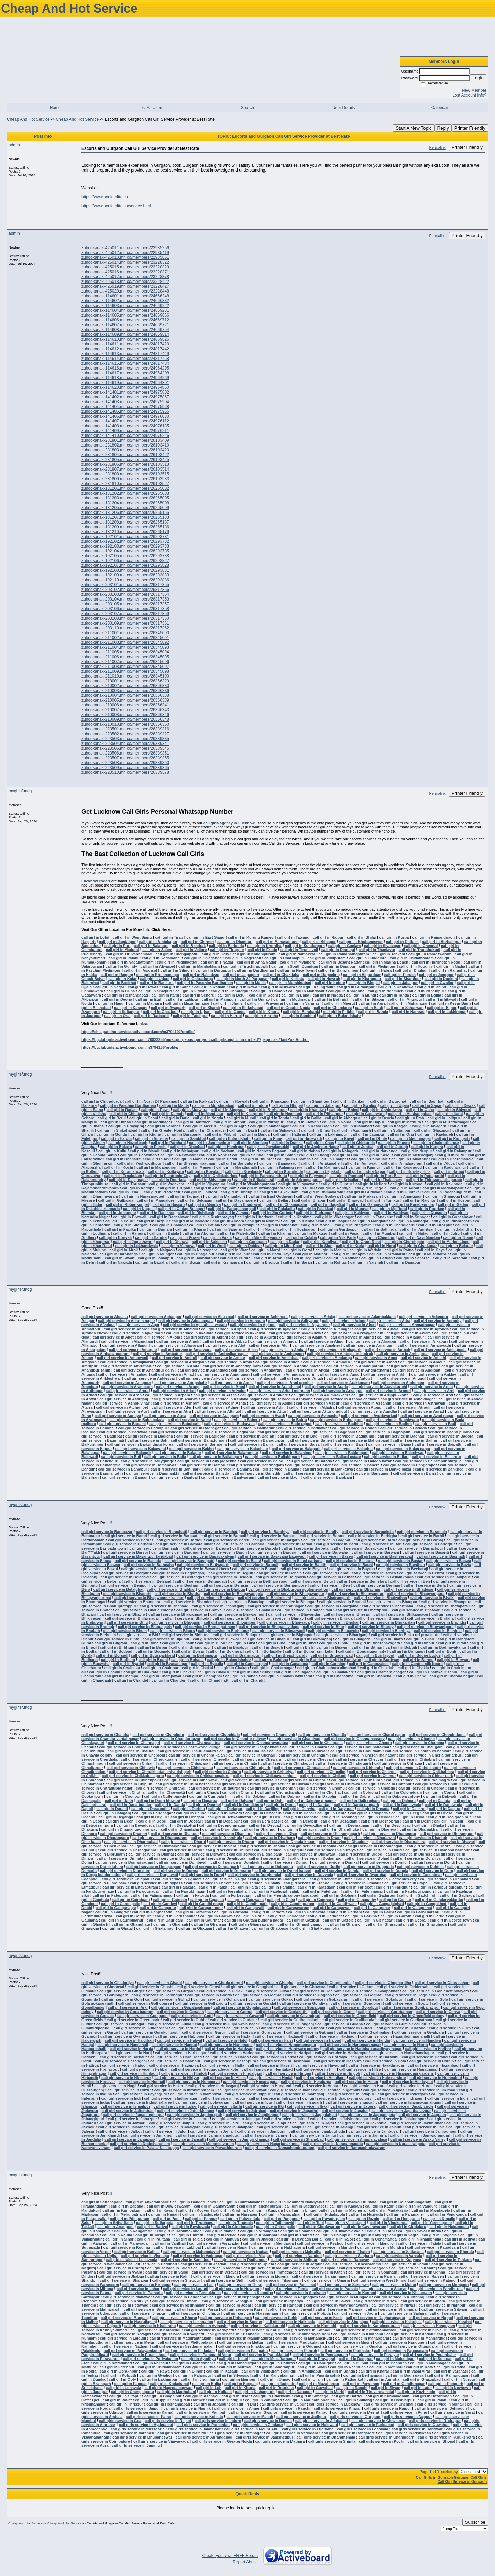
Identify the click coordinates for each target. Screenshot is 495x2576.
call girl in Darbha (189, 1809)
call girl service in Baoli (278, 1477)
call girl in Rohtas (331, 1262)
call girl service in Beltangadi (201, 1581)
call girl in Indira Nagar (365, 1171)
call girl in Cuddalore (368, 958)
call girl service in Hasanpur (175, 2061)
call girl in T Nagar (217, 962)
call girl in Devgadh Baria (298, 2239)
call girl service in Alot (225, 1345)
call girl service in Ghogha (269, 1983)
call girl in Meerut (339, 1003)
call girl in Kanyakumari (273, 2375)
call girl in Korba (394, 937)
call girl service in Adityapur (293, 1321)
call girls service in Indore (218, 2421)
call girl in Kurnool (407, 1184)
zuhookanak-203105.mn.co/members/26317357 (125, 604)
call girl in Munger (157, 1254)
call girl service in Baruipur (175, 1552)
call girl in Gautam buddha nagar (253, 1920)
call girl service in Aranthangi (275, 1387)
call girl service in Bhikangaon (401, 1614)
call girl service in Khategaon (406, 2293)
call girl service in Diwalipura (219, 1858)
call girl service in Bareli (227, 1540)
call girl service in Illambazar (195, 2094)
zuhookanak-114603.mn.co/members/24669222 (125, 305)
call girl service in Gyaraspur (126, 2036)
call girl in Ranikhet (157, 1213)
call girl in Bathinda (379, 1229)
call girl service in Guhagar (120, 2024)
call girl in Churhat (324, 1792)
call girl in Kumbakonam (387, 2396)
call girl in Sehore (198, 995)
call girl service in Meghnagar (178, 2305)
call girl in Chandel (131, 1680)
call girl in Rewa (243, 987)
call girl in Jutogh (392, 1147)
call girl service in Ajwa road (137, 1333)
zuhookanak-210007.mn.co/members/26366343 (125, 709)
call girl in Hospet (455, 1200)
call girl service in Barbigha (372, 1536)
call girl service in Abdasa (104, 1316)
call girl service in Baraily (315, 1532)
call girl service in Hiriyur (176, 2078)
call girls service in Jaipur (283, 2404)
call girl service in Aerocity (438, 1321)
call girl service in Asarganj (123, 1399)
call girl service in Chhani (132, 1763)
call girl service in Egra (225, 1879)
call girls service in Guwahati (424, 2425)
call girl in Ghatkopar (418, 1246)
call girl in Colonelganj (402, 1792)
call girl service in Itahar (175, 2106)
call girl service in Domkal (335, 1862)
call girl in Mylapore (297, 962)
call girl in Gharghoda (427, 1924)
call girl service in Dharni (183, 1842)
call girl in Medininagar (410, 1138)
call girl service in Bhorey (371, 1627)
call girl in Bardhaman (254, 970)
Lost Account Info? (469, 95)
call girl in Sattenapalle (101, 2202)
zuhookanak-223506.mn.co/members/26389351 (125, 753)
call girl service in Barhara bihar (184, 1544)
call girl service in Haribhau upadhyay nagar (362, 2049)
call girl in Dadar (285, 1242)
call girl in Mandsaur (306, 991)
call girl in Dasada (374, 1809)
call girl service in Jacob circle (406, 2106)
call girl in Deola (409, 1817)
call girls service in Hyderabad (146, 2425)
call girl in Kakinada (444, 1184)
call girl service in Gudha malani (289, 2020)
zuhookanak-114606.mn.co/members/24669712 (125, 320)
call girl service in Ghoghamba (324, 1983)
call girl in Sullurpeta (154, 2223)
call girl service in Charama (419, 1743)
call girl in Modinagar (292, 999)
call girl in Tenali (125, 1192)
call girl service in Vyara (120, 2272)
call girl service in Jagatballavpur (401, 2111)
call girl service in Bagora (450, 1436)
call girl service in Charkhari (124, 1747)
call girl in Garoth (395, 1916)
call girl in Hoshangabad (126, 995)
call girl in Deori (152, 1821)
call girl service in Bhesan (347, 1614)
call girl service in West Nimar (380, 2280)
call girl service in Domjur (286, 1862)
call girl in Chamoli (169, 1225)
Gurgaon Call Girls (470, 2477)
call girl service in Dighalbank (255, 1854)
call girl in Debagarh (263, 1813)
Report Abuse (245, 2562)
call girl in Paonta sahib (319, 2375)
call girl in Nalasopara (197, 1250)
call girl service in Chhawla (131, 1767)
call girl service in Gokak (270, 1999)
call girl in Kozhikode (284, 1171)
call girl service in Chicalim (321, 1772)
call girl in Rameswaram (429, 954)
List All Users (151, 107)
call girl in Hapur (110, 1003)
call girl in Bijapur (310, 1200)
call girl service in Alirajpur (372, 1341)
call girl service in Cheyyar (308, 1759)
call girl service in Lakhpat (177, 2247)
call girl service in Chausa (242, 1751)
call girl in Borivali (115, 1237)
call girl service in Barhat (290, 1544)
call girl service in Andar (307, 1370)
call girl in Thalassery (383, 1180)
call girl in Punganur (282, 2218)
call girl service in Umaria (327, 2280)
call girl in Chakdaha (281, 974)
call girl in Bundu (307, 1660)
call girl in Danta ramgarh (356, 1805)
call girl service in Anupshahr (180, 1382)
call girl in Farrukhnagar (184, 1891)
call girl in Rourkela (169, 1180)
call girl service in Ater (172, 1407)
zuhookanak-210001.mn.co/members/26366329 (125, 681)
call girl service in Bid (138, 1635)
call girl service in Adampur (423, 1316)
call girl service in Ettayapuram (130, 1887)
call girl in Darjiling (262, 1809)
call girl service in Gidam (351, 1987)
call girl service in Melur (132, 2342)
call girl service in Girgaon (172, 1991)
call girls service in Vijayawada (161, 2441)
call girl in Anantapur (403, 1196)
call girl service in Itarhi (221, 2106)
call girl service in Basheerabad (384, 1556)
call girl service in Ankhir (385, 1374)
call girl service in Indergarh (402, 2094)
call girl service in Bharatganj (218, 1606)
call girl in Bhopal (364, 983)
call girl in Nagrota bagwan (168, 2388)
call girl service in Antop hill (352, 1378)
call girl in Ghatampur (155, 1928)
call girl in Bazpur (152, 1221)
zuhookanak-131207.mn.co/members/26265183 (125, 517)
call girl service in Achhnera (263, 1316)
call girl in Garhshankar (176, 1916)
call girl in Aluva (440, 1163)
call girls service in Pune (405, 2412)
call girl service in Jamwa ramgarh (421, 2135)
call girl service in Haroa (227, 2057)
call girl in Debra (332, 1813)
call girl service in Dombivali (181, 1862)
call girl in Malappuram (156, 1167)
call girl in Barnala (155, 1229)
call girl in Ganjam (344, 946)
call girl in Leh (208, 2388)
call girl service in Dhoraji (429, 1846)
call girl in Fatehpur (190, 1016)
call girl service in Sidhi (224, 2280)
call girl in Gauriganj (165, 1920)
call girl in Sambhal (299, 1016)
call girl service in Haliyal (179, 2040)
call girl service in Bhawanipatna (177, 1614)
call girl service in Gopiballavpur (411, 2007)
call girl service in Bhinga (330, 1618)
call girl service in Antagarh (251, 1378)
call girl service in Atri (127, 1411)
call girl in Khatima (295, 1217)
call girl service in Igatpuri (336, 2090)
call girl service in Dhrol (181, 1850)
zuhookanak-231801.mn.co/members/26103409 (125, 440)
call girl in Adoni (404, 1188)
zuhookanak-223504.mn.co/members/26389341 (125, 743)
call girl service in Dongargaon (154, 1866)
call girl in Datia (295, 995)
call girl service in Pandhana (180, 2297)
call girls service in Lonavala (362, 2429)
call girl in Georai (411, 1920)
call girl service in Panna (373, 2276)
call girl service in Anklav (433, 1374)
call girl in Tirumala (235, 2223)
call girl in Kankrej (369, 2235)
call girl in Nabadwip (201, 974)
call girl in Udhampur (117, 1213)
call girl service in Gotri (192, 2016)
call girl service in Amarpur (133, 1349)
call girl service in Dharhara (270, 1838)
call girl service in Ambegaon (278, 1354)
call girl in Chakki (104, 1672)
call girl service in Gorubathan (385, 2012)
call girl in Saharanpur (275, 2367)
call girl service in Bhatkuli (250, 1610)
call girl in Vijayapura (207, 1184)
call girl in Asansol (140, 970)
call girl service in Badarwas (229, 1424)
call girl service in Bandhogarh (256, 1465)
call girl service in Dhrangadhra (128, 1850)
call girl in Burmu (418, 1660)
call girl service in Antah (301, 1378)
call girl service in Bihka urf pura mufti (405, 1635)
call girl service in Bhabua (221, 1589)
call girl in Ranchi (151, 1147)
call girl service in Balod (261, 1461)
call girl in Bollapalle (263, 1651)
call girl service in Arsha (215, 1395)
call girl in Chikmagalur (286, 1204)
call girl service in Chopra (421, 1788)
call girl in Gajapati (207, 1899)
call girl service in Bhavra (122, 1614)
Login (478, 77)
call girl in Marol (265, 1250)
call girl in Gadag (453, 1204)
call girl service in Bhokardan (388, 1622)
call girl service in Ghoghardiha (383, 1983)
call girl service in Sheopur (176, 2280)
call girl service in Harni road (176, 2057)
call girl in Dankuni (441, 979)
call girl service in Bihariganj (341, 1635)
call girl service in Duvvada (309, 1875)
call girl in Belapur (456, 1246)
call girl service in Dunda (337, 1871)
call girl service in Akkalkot (241, 1333)
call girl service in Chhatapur (286, 1763)
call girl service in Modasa (216, 2268)
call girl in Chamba (294, 1159)
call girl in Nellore (371, 1184)
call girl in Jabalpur (400, 983)
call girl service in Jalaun (378, 2127)
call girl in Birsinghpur (191, 1647)
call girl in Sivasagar (382, 946)
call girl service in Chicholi (373, 1772)
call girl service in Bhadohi (127, 1594)
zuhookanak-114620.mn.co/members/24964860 (125, 387)
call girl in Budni (153, 1660)
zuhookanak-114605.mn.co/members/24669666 (125, 315)
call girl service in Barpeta (305, 1548)
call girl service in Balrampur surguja (428, 1461)
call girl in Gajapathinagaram (405, 2202)
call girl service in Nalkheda (290, 2322)
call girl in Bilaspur (319, 941)
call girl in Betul (232, 995)
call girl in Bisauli (267, 1647)
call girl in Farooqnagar (139, 1891)
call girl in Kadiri (380, 2206)
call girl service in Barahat (213, 1532)
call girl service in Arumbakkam (320, 1395)
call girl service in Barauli (223, 1536)
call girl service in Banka (277, 1469)
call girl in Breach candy (286, 1655)
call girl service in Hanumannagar (286, 2045)
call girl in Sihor (119, 2239)
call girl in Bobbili (401, 1647)
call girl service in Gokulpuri (378, 1999)
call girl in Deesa (437, 1813)
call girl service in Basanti (426, 1552)
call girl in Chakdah (377, 1668)
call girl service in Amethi (423, 1358)
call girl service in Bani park (176, 1469)
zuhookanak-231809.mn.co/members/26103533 (125, 478)
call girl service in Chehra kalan (196, 1755)
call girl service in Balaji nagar (403, 1448)
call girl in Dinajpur (338, 966)
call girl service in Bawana (144, 1569)
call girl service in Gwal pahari (364, 2032)
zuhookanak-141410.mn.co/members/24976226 (125, 435)
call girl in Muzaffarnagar (187, 1003)
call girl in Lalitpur (182, 999)
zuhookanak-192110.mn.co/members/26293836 (125, 579)
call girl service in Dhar (276, 1833)
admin (14, 145)
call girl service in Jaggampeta (367, 2115)
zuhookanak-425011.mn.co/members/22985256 (125, 247)
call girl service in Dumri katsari (282, 1871)
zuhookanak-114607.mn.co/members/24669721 (125, 324)
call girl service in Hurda (410, 2086)
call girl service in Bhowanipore (425, 1627)
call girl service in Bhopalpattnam (205, 1627)
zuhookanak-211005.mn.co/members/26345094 (125, 652)
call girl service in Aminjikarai (126, 1362)
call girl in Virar (234, 1250)
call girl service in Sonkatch (301, 2293)
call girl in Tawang (293, 937)
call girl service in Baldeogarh (342, 1453)
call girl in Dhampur (259, 1829)
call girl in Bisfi (299, 1647)
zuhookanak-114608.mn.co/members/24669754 (125, 329)
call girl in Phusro (394, 1143)
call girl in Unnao (255, 999)
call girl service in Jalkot (120, 2131)
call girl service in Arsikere (264, 1395)
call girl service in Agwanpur (304, 1325)
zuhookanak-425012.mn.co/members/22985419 (125, 252)
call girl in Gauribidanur (122, 1920)
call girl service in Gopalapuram (242, 2007)
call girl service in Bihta (118, 1639)
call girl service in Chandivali (269, 1734)
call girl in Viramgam (258, 2231)
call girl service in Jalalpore (228, 2127)
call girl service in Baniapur (122, 1469)
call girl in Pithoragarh (452, 1221)
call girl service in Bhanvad (164, 1606)
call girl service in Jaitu (218, 2123)
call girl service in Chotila (122, 1792)
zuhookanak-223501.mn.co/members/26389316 (125, 729)
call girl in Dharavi (172, 1242)
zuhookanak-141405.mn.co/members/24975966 (125, 411)
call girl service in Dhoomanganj (374, 1846)
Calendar (439, 107)
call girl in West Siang (132, 937)
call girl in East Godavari (271, 1196)
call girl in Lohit (95, 937)
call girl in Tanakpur (375, 1217)
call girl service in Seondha (248, 2293)
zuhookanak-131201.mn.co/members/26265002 (125, 488)
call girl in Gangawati (331, 1908)
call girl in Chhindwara (382, 1110)
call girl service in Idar (290, 2090)
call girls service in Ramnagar (236, 2433)
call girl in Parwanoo (138, 1155)
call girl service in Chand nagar (378, 1734)
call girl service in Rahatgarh (226, 2317)
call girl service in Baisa (298, 1444)
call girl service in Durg (432, 1871)
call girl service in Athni (264, 1407)
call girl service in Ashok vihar (122, 1403)
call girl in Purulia (400, 974)
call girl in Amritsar (417, 1229)
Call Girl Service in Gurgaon (462, 2481)
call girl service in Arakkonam (343, 1382)
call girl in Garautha (193, 1912)
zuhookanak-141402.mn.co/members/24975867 (125, 397)
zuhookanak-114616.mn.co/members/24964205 (125, 368)
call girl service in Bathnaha (149, 1565)
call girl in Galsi (281, 1899)
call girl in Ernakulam (123, 1176)
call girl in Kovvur (194, 2210)
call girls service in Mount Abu (251, 2429)
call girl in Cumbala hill (210, 1796)
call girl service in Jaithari (122, 2123)
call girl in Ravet (339, 1138)
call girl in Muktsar (311, 1233)
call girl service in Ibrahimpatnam (184, 2090)
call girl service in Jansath (182, 2139)
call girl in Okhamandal (376, 2239)
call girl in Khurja (264, 1012)
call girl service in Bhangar (292, 1602)
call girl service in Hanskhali (122, 2045)
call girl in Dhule (372, 1138)
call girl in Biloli (211, 1643)
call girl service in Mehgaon (444, 2284)
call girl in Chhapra (349, 1254)
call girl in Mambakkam (199, 966)
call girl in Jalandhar (455, 1229)
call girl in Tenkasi (388, 954)
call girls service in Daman (268, 2421)
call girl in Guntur (336, 1184)
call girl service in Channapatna (192, 1743)
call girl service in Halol (227, 2040)
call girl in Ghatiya (232, 1928)
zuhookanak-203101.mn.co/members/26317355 (125, 584)
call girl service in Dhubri (228, 1850)
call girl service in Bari (382, 1544)
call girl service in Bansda (206, 1473)
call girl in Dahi (269, 1800)
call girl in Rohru (214, 1155)
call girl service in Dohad (367, 1858)
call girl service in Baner (309, 1465)
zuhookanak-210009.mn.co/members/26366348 (125, 719)
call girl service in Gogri (406, 1995)
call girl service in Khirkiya (125, 2301)
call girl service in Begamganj (178, 1573)
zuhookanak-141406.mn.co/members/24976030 (125, 416)
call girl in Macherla (347, 2210)
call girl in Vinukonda (388, 2223)
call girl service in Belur (312, 1581)
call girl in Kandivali (320, 1242)
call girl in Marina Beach (386, 962)
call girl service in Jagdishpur (252, 2115)
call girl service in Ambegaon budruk (340, 1354)
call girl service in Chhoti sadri (413, 1767)
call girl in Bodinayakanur (443, 1647)
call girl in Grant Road (361, 1242)
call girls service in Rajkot (168, 2421)
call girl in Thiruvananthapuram (434, 1180)
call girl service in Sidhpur (294, 2260)
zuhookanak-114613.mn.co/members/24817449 (125, 353)
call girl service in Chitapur (387, 1784)
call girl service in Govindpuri (293, 2016)
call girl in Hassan (169, 1204)
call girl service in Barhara (128, 1544)
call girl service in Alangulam (127, 1341)
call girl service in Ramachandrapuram (280, 2148)
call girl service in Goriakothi (281, 2012)
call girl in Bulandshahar (229, 1660)
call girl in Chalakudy (252, 1672)
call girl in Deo (267, 1817)
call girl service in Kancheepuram (370, 2326)
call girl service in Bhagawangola (233, 1594)
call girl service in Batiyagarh (203, 1565)
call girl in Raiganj (117, 974)
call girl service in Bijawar (216, 1639)
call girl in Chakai (197, 1668)
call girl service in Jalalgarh (176, 2127)
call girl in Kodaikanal (161, 958)
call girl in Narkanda (380, 1151)
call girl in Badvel (152, 2227)
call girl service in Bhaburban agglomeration (288, 1589)
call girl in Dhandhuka (339, 1829)
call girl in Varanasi (303, 1003)
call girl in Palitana (153, 2239)
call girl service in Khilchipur (194, 2313)
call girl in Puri (117, 946)
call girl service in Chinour (304, 1780)
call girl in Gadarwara (365, 1114)
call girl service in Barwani (375, 1552)
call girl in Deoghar (356, 2359)
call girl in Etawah (442, 999)
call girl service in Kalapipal (397, 2322)
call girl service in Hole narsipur (377, 2078)
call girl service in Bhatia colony (144, 1610)
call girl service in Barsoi (125, 1552)
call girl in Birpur (152, 1647)
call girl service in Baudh (304, 1565)
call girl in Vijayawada (298, 1184)
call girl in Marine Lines (449, 1242)
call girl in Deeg (405, 1813)
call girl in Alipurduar (362, 974)
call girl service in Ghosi (198, 1987)
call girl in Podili (167, 2218)
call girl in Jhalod (257, 2239)
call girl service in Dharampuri (447, 1833)
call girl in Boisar (189, 1651)
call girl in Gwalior (437, 983)
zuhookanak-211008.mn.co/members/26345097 (125, 666)
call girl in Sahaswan (405, 1007)
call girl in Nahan (305, 1151)
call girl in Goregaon (248, 1242)
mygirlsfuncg (20, 791)
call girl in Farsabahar (228, 1891)
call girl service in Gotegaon (142, 2016)
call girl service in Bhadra (177, 1594)
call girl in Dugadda (429, 1213)
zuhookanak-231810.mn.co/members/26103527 (125, 483)
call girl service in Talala (419, 2243)
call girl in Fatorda (192, 1895)
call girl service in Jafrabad (242, 2111)
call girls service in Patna (148, 2416)
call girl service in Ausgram (214, 1415)
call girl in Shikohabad (243, 1007)
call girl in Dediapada (369, 1813)
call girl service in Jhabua (121, 2276)
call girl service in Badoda (403, 1428)
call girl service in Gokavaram (322, 1999)
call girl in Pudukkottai (177, 962)
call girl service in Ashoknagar (408, 1399)
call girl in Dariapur (225, 1809)
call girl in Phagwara (353, 1225)
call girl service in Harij (131, 2053)
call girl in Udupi (155, 979)
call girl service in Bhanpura (446, 1602)
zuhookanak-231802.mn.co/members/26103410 (125, 445)
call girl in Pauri (119, 1221)
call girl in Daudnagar (153, 1813)
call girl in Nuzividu (366, 2214)
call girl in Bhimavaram (322, 1192)
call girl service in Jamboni (261, 2131)
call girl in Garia (250, 1916)
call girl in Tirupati (174, 1188)
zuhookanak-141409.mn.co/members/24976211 (125, 430)
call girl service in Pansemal (291, 2284)
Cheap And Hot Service (28, 119)
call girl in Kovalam (204, 1171)
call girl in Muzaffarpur (428, 1254)
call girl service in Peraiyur (375, 2355)
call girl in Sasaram (450, 1258)
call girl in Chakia (413, 1668)
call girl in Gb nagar (375, 1920)
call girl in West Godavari (318, 1196)
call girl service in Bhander (188, 1602)
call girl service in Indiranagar (170, 2098)
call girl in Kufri (450, 1155)
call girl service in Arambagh (126, 1387)
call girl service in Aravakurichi (379, 1387)
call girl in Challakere (335, 1672)
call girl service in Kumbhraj (399, 2297)
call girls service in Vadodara (292, 2433)
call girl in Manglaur (370, 1221)
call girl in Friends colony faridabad (286, 1895)
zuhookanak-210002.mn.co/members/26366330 (125, 685)
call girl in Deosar (185, 1821)
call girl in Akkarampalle (147, 2202)
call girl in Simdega (251, 1143)
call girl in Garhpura (134, 1916)
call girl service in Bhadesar (409, 1589)
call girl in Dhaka (429, 1825)
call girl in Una (345, 1155)
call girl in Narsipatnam (282, 2214)
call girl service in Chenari (251, 1755)
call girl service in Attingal (218, 1411)
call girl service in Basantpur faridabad (138, 1556)
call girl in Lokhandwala (136, 1246)
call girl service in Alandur (400, 1337)
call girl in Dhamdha (220, 1829)
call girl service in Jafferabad (128, 2111)
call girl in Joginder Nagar (316, 1147)
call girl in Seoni (263, 995)
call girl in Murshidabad (290, 983)
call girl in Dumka (287, 1143)
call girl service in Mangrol (371, 2243)
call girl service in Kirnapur (146, 2284)
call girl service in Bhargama (333, 1606)
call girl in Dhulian (411, 970)
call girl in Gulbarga (115, 1200)
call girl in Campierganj (247, 1664)
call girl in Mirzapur (405, 999)
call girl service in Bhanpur (393, 1602)
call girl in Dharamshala (452, 1159)
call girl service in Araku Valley (418, 2139)
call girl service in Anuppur (127, 1382)
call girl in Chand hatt (209, 1680)
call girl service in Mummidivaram (203, 2144)
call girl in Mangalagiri (225, 1196)
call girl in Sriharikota (113, 2223)
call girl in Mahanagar (408, 1003)
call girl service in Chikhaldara (427, 1772)
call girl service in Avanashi (312, 1415)
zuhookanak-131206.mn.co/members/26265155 (125, 512)
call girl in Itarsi (165, 995)
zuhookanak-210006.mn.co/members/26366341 (125, 705)
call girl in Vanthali (169, 2243)
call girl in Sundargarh (305, 946)
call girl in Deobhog (339, 1817)
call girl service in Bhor (323, 1627)
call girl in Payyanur (308, 1176)
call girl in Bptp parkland (153, 1655)
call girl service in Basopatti (190, 1561)
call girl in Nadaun (218, 1151)
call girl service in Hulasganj (213, 2086)
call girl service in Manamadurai (243, 2338)
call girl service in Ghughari (248, 1987)
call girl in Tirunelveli (299, 950)
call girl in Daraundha (150, 1809)
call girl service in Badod (354, 1428)
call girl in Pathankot (279, 1225)
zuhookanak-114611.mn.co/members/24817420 (125, 344)
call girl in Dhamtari (234, 941)
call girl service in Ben (410, 1581)
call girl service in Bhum (125, 1631)
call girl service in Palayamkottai (133, 2350)
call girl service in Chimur (373, 1776)
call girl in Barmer (189, 2400)
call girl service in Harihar (428, 2049)
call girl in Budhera (118, 1660)
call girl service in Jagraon (422, 2115)
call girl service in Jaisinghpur (399, 2119)
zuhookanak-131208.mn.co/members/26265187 (125, 522)
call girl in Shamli (204, 1007)
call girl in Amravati (360, 1163)
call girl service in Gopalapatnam (180, 2007)
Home (55, 107)
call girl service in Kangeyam (429, 2326)
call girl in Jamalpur (155, 1258)
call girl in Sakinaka (209, 1242)
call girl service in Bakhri (191, 1448)
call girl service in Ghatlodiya (107, 1983)
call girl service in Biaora (172, 1631)
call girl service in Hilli (316, 2069)
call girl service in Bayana (303, 1569)
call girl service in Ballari (386, 1457)
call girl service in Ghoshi (150, 1987)
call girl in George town (451, 1920)
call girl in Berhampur (441, 941)
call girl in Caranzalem (369, 1664)
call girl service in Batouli (255, 1565)
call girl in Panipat (130, 2383)
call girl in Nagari (163, 2214)
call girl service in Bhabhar (171, 1589)
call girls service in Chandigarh (387, 2437)
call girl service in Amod (375, 1362)
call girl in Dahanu (237, 1800)
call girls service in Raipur (387, 2408)
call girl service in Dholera (212, 1846)
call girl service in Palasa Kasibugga (146, 2148)
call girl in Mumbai (379, 1233)
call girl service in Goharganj (219, 1999)
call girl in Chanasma (334, 1676)
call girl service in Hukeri (162, 2086)
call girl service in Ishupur (349, 2102)
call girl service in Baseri (331, 1556)
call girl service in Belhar (331, 1577)
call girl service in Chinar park (426, 1776)
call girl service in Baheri (310, 1440)
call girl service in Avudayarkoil (369, 1415)
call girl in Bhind (432, 987)
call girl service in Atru (171, 1411)
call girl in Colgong (361, 1792)
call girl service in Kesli (321, 2317)
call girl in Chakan (232, 1668)
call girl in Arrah (268, 1258)
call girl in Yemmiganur (431, 2223)
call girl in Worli (212, 1246)
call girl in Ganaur (395, 1899)
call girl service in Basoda (138, 1561)
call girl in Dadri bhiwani (158, 1800)
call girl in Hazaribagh (127, 1143)
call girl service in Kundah (409, 2334)
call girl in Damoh (269, 991)
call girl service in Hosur (356, 2082)
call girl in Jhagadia (439, 2235)
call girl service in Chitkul (438, 1784)
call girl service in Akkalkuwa (295, 1333)
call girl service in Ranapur (278, 2305)
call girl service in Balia (165, 1457)
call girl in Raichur (419, 1200)
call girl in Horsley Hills (409, 1171)
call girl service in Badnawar (303, 1428)
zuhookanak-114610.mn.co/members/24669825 (125, 339)
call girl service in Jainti (285, 2119)
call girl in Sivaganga (202, 958)
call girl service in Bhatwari (416, 1610)
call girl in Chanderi (169, 1680)
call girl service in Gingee (122, 1991)
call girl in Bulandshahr (340, 1016)
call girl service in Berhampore (279, 1585)
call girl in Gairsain (170, 1899)
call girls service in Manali (250, 2416)
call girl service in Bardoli (179, 1540)
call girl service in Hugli (115, 2086)
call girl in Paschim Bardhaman (205, 983)
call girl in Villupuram (327, 958)
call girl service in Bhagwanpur (356, 1594)
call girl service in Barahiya (265, 1532)
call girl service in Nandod (298, 2256)
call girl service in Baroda (255, 1548)
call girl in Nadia (450, 966)
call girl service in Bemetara (362, 1581)
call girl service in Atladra (312, 1407)
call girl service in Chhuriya (269, 1772)
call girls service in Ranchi (286, 2408)
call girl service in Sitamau (147, 2309)
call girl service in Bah (147, 1440)
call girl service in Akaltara (189, 1333)
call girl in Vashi (217, 1237)
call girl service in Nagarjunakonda (268, 2144)
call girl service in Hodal (271, 2078)
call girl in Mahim (330, 1250)
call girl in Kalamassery (281, 1167)
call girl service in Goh (121, 1999)
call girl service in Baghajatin (384, 1432)
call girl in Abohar (198, 1233)
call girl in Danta (281, 1805)
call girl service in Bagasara (176, 1432)
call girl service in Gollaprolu (201, 2003)
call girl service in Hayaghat (320, 2065)
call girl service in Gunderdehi (141, 2028)
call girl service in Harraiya (323, 2057)
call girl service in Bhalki (432, 1598)
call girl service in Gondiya (303, 2003)
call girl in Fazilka (120, 1229)
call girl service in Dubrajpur (267, 1866)
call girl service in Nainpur (442, 2305)
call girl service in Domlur (385, 1862)
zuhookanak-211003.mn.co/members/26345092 (125, 642)
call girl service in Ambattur (157, 1354)
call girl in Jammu (234, 1213)
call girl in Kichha (299, 1221)
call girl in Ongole (370, 1188)
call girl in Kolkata (288, 979)
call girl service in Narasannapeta (333, 2144)
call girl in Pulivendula (240, 2218)
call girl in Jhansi (228, 1003)
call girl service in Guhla (169, 2024)
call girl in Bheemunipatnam (190, 1163)
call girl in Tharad (296, 2235)
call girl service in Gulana (340, 2024)
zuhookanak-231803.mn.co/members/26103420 (125, 450)
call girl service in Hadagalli (279, 2036)
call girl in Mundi (361, 995)
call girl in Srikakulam (279, 1192)
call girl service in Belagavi (125, 1577)
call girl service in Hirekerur (126, 2078)
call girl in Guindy (121, 966)
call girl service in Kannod (352, 2293)
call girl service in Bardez (130, 1540)
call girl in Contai (440, 1792)
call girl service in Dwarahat (361, 1875)
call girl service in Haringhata (236, 2053)
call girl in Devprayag (392, 1825)
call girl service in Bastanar (350, 1561)
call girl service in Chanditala (214, 1734)
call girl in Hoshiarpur (297, 1229)
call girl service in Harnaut (123, 2057)
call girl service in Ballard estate (332, 1457)
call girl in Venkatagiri (346, 2223)
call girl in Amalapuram (401, 1163)
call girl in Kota (419, 2367)
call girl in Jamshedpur (209, 1143)
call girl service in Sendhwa (344, 2284)
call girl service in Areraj (128, 1391)
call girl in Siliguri (176, 970)
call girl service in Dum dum (125, 1871)
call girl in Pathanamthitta (264, 1176)
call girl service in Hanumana (226, 2045)
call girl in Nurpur (416, 1151)
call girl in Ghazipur (160, 1012)
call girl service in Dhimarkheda (157, 1846)
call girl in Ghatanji (195, 1928)
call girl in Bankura (156, 983)
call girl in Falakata (178, 1887)
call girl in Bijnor (441, 1007)
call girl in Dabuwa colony (397, 1796)
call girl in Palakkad (315, 1209)
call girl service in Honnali (142, 2082)
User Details (343, 107)
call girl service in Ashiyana (287, 1399)
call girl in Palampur (454, 1151)
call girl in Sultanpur (121, 1012)
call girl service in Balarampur (231, 1453)
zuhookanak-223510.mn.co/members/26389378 (125, 772)
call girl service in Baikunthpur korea (140, 1444)
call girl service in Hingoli (337, 2073)
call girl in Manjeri (197, 1167)
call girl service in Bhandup (239, 1602)
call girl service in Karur (259, 2330)
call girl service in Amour (422, 1362)
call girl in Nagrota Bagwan (262, 1151)
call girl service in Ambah (387, 1349)
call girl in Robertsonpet (127, 1204)
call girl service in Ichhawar (242, 2090)
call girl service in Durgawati (152, 1875)
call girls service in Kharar (337, 2408)
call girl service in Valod (166, 2272)
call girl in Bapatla (127, 2206)
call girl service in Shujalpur (344, 2322)
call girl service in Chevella (205, 1759)
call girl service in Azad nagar (426, 1415)
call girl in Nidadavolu (325, 2214)
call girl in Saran (297, 1262)
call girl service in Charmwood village (186, 1747)
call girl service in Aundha (373, 1411)
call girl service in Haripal (288, 2053)
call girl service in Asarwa (175, 1399)
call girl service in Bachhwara (392, 1420)
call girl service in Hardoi (178, 2049)
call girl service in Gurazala (401, 2028)
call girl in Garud (430, 1916)
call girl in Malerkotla (236, 1233)
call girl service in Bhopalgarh (145, 1627)
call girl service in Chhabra (411, 1759)
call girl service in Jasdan (203, 2264)
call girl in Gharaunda (385, 1924)
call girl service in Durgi (203, 1875)
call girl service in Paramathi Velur (200, 2355)
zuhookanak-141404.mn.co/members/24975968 (125, 406)
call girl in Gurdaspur (339, 1229)
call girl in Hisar (236, 2396)
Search (247, 107)
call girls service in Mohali (440, 2404)
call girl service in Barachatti (161, 1532)
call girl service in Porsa (196, 2309)
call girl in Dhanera (379, 1829)
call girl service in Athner (217, 1407)
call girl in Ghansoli (345, 1924)
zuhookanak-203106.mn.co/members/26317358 (125, 608)
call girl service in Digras (408, 1854)
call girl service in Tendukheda (193, 2293)
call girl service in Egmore (178, 1879)
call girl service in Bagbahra (229, 1432)
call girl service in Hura (364, 2086)
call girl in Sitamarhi (387, 1254)
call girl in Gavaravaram (364, 2227)
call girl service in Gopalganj (299, 2007)
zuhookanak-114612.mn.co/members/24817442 (125, 348)
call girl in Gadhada (457, 1895)
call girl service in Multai (394, 2284)
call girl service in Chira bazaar (183, 1784)
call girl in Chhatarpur (230, 991)
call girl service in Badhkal (339, 1424)
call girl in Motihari (311, 1254)
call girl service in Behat (327, 1573)
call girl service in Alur (269, 1345)
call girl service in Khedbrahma (353, 2264)
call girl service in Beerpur (125, 1573)
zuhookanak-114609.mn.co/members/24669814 (125, 334)
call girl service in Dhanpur (175, 1833)
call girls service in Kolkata (198, 2416)
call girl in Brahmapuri (241, 1655)
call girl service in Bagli (298, 1436)
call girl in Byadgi (128, 1664)
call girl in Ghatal (117, 1928)
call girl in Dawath (226, 1813)
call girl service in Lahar (138, 2289)
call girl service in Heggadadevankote (204, 2069)
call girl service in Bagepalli (330, 1432)
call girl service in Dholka (262, 1846)
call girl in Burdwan (381, 1660)
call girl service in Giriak (221, 1991)
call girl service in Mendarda (268, 2243)
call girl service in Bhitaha (430, 1618)
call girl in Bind (302, 1643)
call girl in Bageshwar (169, 1217)
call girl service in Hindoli (184, 2073)
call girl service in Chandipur (158, 1734)
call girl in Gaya (431, 1250)
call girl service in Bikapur (265, 1639)
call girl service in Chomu (322, 1788)
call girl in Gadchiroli (418, 1895)
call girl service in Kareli (243, 2309)
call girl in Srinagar (413, 1217)
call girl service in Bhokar (336, 1622)
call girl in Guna (121, 991)
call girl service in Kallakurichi (258, 2326)
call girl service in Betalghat (119, 1589)
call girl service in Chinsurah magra (418, 1780)
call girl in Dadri (119, 1800)
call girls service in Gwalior (253, 2412)
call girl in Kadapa (138, 1188)
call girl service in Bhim (234, 1618)
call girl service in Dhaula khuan (287, 1842)
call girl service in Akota (158, 1337)
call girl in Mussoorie (190, 1221)
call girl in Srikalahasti (254, 1180)
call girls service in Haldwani (312, 2425)
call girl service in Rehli (276, 2317)
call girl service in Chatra (304, 1747)
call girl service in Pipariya (279, 2301)
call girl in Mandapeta (430, 2210)
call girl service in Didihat (151, 1854)
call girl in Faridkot (356, 1887)
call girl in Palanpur (332, 2235)
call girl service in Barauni (273, 1536)
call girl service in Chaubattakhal (359, 1747)
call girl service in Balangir (127, 1453)
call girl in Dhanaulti (124, 1159)
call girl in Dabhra (284, 1796)
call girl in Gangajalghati (382, 1904)
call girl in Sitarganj (131, 1225)
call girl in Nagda (327, 995)
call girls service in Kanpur (305, 2412)
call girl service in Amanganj (368, 1345)
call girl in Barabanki (301, 1012)
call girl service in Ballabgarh (215, 1457)
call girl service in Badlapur (142, 1428)
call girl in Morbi (329, 2392)
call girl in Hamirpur (226, 1147)
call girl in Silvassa (231, 2375)
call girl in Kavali (160, 2210)
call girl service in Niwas (393, 2305)
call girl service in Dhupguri (279, 1850)
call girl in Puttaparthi (425, 1176)
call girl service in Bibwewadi (278, 1631)
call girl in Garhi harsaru (419, 1912)
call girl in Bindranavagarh (376, 1643)
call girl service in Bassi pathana (293, 1561)
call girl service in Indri (447, 2098)
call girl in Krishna (229, 2210)
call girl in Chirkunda (356, 1143)
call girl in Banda (373, 1012)
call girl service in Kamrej (414, 2268)
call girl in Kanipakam (121, 2210)
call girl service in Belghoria (281, 1577)
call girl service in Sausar (384, 2289)
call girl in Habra (377, 970)
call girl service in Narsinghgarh (252, 2313)
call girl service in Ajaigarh (274, 1329)
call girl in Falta (244, 1887)
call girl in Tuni (310, 2223)
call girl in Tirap (169, 937)
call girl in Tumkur (383, 1200)
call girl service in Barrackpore (359, 1548)
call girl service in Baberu (237, 1420)
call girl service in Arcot (431, 1387)
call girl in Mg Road (389, 1209)
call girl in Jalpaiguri (241, 974)
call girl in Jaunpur (367, 1134)
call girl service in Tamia (286, 2289)
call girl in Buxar (185, 1262)
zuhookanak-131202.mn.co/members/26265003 (125, 493)
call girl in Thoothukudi (419, 950)
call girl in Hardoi (226, 1016)
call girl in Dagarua (200, 1800)
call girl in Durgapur (213, 970)
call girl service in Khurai (174, 2317)
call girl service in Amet (376, 1358)
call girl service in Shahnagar (392, 2309)
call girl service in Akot (112, 1337)
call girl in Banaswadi (278, 1163)
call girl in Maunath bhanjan (310, 2400)
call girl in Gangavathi (368, 1204)
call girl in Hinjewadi (304, 1138)
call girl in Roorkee (427, 1209)
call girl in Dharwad (346, 1200)
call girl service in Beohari (175, 1585)
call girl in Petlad (221, 2235)
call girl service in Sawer (329, 2301)
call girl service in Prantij (121, 2268)
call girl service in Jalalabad (123, 2127)
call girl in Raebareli (151, 1016)
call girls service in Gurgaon (355, 2416)
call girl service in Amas (236, 1349)
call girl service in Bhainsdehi (264, 1598)
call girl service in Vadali (406, 2264)
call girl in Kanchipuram (253, 954)
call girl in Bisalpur (231, 1647)
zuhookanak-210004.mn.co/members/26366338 (125, 695)
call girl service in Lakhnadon (186, 2322)
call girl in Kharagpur (362, 979)
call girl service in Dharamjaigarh (330, 1833)
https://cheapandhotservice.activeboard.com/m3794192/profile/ (138, 1032)
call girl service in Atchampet (122, 1407)
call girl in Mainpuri (219, 999)
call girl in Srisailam (343, 1180)
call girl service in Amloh (277, 1362)
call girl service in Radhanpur (240, 2260)
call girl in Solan (281, 1155)
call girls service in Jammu (136, 2445)
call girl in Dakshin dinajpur (311, 1800)
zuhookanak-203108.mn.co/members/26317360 (125, 618)
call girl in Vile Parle (338, 1237)
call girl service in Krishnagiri (234, 2334)
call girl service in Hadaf (230, 2036)
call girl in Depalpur (222, 1821)
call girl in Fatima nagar (152, 1895)
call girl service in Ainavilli (174, 1329)
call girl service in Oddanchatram (303, 2346)
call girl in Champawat (162, 1676)
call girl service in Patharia (139, 2293)
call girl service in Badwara (123, 1432)
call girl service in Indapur (351, 2094)
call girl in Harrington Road (436, 962)
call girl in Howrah (324, 979)
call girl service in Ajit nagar (326, 1329)
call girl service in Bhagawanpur (295, 1594)
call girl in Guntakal (403, 1192)
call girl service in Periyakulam (150, 2359)
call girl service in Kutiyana (397, 2260)
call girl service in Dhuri (380, 1850)
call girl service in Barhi (337, 1544)
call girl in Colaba (301, 1237)
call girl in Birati (452, 1643)
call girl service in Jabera (353, 2106)
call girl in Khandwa (396, 987)
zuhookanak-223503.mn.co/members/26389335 (125, 738)
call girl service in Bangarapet (410, 1465)
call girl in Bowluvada (191, 2227)
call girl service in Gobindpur (158, 1995)
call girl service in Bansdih (256, 1473)
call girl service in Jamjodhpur (430, 2131)
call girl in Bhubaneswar (361, 941)
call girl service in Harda (131, 2049)
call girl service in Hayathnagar (376, 2065)
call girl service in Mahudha (296, 2251)
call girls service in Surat (452, 2412)
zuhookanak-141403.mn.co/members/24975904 (125, 401)
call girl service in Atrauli (408, 1407)
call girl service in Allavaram (176, 1345)
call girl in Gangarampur (201, 1908)
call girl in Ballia (426, 995)
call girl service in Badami (122, 1424)
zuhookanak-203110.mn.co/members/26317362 (125, 628)
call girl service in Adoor (344, 1321)
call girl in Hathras (408, 1012)
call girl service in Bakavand (140, 1448)
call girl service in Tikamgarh (275, 2280)
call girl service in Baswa (448, 1561)
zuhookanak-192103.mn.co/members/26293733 (125, 546)
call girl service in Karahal (448, 2322)
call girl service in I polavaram (202, 2102)
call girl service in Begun (231, 1573)
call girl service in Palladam (190, 2350)
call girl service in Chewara (257, 1759)
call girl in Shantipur (403, 979)
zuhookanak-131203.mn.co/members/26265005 (125, 498)
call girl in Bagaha (151, 1262)
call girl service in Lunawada (131, 2260)
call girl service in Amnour (326, 1362)
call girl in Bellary (274, 1200)
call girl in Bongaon (407, 1651)
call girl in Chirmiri (197, 941)
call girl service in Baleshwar (398, 1453)
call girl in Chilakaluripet (216, 1176)
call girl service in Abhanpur (156, 1316)
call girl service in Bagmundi (348, 1436)
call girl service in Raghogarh (291, 2297)
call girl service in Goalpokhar (372, 1991)
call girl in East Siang (205, 937)
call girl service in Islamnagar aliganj (408, 2102)
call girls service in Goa (120, 2421)
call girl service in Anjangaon (223, 1374)
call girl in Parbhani (168, 1143)
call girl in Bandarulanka (194, 2202)
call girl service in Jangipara (129, 2139)
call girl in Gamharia (316, 1899)
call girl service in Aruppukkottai (380, 1395)
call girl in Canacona (290, 1664)
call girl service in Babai (189, 1420)
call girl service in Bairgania (202, 1444)
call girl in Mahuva (222, 2239)
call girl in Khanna (274, 1233)
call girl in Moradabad (112, 2363)
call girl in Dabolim (321, 1796)
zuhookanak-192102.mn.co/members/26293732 (125, 541)
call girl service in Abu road (209, 1316)
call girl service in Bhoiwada (284, 1622)
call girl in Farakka (277, 1887)
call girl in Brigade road (332, 1655)
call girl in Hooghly (416, 966)
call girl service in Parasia (335, 2289)
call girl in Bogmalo (153, 1651)
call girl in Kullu (112, 1151)
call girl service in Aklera (409, 1333)
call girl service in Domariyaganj (124, 1862)
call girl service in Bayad (254, 1569)
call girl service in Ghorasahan (442, 1983)
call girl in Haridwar (391, 1213)
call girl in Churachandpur (280, 1792)
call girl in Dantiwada (443, 1805)
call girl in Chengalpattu (177, 954)
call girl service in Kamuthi (312, 2326)
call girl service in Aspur (318, 1403)
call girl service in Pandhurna (436, 2289)
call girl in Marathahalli (236, 1167)
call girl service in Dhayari (452, 1842)
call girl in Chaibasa (122, 1668)
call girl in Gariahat (325, 1916)
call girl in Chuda (203, 1792)
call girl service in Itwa (307, 2106)
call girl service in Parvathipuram (212, 2148)
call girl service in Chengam (303, 1755)
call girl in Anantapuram (215, 1188)
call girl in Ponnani (346, 1176)
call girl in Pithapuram (130, 2218)
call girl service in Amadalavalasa (357, 2139)
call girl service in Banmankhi (152, 1473)
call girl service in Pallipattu (243, 2350)
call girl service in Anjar (339, 1374)
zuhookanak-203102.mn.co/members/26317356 (125, 589)
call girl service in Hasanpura (230, 2061)
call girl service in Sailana (403, 2313)
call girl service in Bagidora (201, 1436)
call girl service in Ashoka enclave (346, 1399)
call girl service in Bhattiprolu (362, 1610)
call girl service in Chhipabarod (302, 1767)
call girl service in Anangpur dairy (144, 1370)
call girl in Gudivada (364, 1192)
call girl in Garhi (379, 1912)
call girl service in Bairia (251, 1444)
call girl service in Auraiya (118, 1415)
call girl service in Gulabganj (288, 2024)
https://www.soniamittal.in (104, 197)
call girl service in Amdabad (274, 1358)
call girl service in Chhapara (183, 1763)
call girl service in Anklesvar (149, 1378)
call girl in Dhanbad (187, 1147)
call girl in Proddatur (162, 1192)
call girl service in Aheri (354, 1325)
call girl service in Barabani (327, 1477)
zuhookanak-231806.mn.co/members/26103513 (125, 464)
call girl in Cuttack (402, 941)
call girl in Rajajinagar (128, 1180)
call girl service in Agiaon (252, 1325)
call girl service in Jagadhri (294, 2111)
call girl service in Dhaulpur (343, 1842)
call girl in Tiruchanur (196, 2223)
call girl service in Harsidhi (374, 2057)
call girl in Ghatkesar (270, 1928)
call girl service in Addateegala (185, 1321)
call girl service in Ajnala (376, 1329)
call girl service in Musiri (350, 2342)
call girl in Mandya (204, 1204)
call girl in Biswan (332, 1647)
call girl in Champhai (203, 1676)
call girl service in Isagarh (299, 2102)
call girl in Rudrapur (314, 1213)
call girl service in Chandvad (295, 1739)
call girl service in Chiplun (129, 1784)
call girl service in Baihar (415, 1440)
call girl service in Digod (360, 1854)
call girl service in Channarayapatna (256, 1743)
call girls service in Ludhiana (307, 2429)
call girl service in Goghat (358, 1995)
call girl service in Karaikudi (155, 2330)
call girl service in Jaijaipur (185, 2119)
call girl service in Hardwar (228, 2049)
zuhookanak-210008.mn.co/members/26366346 (125, 714)
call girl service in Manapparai (362, 2338)
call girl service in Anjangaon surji (283, 1374)
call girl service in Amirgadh (181, 1362)
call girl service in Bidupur (236, 1635)
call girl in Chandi (247, 1680)
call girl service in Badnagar (195, 1428)
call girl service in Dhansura (227, 1833)
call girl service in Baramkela (368, 1532)
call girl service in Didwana (201, 1854)
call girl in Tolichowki (275, 2223)
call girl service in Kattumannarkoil (365, 2330)
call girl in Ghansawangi (252, 1924)
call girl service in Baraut (322, 1536)
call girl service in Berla (425, 1585)
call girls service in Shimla (332, 2441)
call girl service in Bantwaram (227, 1477)
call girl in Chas (320, 1143)
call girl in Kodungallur (445, 1167)
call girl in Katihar (342, 1258)
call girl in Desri (417, 1821)
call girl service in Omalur (359, 2346)
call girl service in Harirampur (341, 2053)
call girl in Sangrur (226, 1229)
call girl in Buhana (187, 1660)
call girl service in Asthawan (420, 1403)
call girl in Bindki (334, 1643)
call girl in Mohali (316, 1225)
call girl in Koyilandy (243, 1171)
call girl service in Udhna (422, 2272)
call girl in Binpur (419, 1643)
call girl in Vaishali (366, 1262)
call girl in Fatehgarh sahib (275, 1891)
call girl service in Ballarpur (436, 1457)
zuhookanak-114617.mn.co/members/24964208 (125, 373)
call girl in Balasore (151, 946)
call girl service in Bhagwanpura (415, 1594)
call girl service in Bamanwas (150, 1465)
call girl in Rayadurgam (324, 2218)
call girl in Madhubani (176, 2392)
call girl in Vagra (403, 2235)
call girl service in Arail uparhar (285, 1382)
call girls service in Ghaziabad (378, 2421)
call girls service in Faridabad (367, 2425)
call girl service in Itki (264, 2106)
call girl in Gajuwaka (245, 1899)
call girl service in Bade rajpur (285, 1424)
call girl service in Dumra (176, 1871)
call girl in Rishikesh (196, 1213)
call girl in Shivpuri (155, 991)
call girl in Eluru (300, 1188)
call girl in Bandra (151, 1237)
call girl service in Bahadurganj (199, 1440)
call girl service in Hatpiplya (174, 2065)
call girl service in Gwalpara (419, 2032)
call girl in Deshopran (380, 1821)
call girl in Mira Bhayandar (258, 1237)
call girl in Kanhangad (325, 1167)
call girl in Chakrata (140, 1672)
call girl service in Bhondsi (442, 1622)
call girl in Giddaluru (407, 2227)
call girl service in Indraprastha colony (337, 2098)
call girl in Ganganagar (116, 1908)
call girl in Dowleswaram (169, 2206)
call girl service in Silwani (444, 2309)
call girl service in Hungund (267, 2086)
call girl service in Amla (231, 1362)
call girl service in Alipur (323, 1341)
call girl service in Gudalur (233, 2020)
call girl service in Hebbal (144, 2069)
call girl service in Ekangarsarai (278, 1879)
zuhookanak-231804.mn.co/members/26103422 (125, 454)
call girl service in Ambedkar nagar (217, 1354)
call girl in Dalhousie (369, 1159)
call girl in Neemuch (386, 991)
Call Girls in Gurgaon (434, 2477)
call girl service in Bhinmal (380, 1618)
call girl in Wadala (365, 1250)
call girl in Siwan (119, 1258)
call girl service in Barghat (326, 1540)
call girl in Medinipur (377, 966)
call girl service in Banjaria (228, 1469)
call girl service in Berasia (225, 1585)
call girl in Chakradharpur (436, 1143)
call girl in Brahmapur (197, 1655)
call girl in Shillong (355, 2400)
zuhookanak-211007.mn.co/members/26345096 (125, 661)
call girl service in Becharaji (403, 1569)
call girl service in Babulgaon (336, 1420)
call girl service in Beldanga (177, 1577)
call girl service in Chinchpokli (134, 1780)
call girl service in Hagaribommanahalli (395, 2036)
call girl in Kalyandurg (418, 2206)
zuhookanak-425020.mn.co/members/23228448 (125, 291)
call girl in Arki (158, 1159)
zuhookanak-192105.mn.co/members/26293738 (125, 555)
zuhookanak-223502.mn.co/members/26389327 (125, 733)
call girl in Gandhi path (247, 1904)
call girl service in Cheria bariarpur (430, 1755)
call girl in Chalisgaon (293, 1672)
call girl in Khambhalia (421, 2239)
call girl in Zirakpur (240, 1225)
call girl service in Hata (385, 2061)
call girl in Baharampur (338, 970)
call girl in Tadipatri (185, 1196)
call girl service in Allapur (125, 1345)
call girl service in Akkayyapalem (353, 1333)
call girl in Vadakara (166, 1184)
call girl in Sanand (296, 2231)
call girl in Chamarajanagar (382, 1672)
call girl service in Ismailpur (125, 2106)
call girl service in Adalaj (313, 1316)
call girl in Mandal (220, 2231)
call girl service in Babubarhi (175, 1424)
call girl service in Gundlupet (197, 2028)
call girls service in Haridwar (417, 2429)
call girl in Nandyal (334, 1188)
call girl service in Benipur (124, 1585)
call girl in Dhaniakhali (419, 1829)
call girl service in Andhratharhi (361, 1370)
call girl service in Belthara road (258, 1581)
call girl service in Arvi (433, 1395)
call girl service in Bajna (389, 1444)
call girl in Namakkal (297, 954)
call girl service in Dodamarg (316, 1858)
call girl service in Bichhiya (386, 1631)
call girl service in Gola (427, 1999)
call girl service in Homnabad (435, 2078)
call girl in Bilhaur (178, 1643)
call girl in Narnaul (151, 2363)
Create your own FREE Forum (230, 2555)
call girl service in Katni (168, 2276)
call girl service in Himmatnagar (269, 2272)
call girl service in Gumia (388, 2024)
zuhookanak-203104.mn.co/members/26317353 (125, 599)
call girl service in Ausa (165, 1415)
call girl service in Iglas (383, 2090)
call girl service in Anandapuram (232, 1366)
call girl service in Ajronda (425, 1329)
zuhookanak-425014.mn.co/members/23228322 (125, 262)
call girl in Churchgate (405, 1242)
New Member (474, 90)
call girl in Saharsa (412, 1258)
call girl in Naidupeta (200, 2214)
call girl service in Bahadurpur (257, 1440)
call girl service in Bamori (203, 1465)
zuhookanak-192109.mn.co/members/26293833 (125, 575)
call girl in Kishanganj (223, 1262)
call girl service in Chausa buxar (298, 1751)
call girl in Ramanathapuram (343, 954)
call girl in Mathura (145, 1003)
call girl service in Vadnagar (198, 2256)
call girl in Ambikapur (158, 941)
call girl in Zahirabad (263, 2400)
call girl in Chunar (238, 1792)
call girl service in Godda (209, 1995)
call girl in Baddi (222, 1159)
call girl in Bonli (442, 1651)
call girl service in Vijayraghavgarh (337, 2305)
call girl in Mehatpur (181, 1151)
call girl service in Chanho (411, 1739)
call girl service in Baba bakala (137, 1420)
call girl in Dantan (315, 1805)
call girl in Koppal (139, 1209)
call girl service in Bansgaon (364, 1473)
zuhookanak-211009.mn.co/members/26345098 (125, 671)
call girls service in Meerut (356, 2412)
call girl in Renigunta (401, 2218)
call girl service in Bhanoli (342, 1602)
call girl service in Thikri (240, 2284)
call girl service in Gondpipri (356, 2003)
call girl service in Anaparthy (256, 1370)
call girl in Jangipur (436, 974)
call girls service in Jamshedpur (264, 2437)
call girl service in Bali (121, 1457)
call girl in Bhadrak (189, 946)
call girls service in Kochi (381, 2441)
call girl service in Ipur (253, 2102)
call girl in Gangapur (158, 1908)
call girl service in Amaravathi (424, 1345)
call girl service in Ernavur (357, 1883)
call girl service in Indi (121, 2098)
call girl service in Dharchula (216, 1838)
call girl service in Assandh (367, 1403)
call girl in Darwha (299, 1809)
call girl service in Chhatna (398, 1763)
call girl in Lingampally (306, 2210)
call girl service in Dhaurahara (399, 1842)
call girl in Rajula (117, 2235)
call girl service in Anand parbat (354, 1366)
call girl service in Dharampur (389, 1833)
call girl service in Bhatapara (442, 1606)
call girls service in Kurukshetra (446, 2437)
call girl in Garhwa (216, 1916)
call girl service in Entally (257, 1883)
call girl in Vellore (191, 950)
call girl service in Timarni (175, 2301)
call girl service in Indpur (223, 2098)
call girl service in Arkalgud (338, 1391)
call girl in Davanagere (236, 1200)
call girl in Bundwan (343, 1660)
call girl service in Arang (178, 1387)
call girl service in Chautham (356, 1751)
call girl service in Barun (225, 1552)
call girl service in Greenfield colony (412, 2016)
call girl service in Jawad (290, 2309)
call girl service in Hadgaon (332, 2036)
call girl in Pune (268, 1138)
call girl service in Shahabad (298, 2139)
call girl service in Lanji (195, 2284)
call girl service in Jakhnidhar (416, 2123)
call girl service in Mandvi (331, 2247)
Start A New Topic (413, 128)
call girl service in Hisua (224, 2078)
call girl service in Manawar (127, 2297)
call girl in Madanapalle (443, 1188)
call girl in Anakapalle (320, 1163)
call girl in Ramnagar (409, 1221)
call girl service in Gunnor (301, 2028)
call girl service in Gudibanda (348, 2020)
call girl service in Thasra (347, 2251)
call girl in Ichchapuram (260, 2206)
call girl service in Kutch (323, 2272)
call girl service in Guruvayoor (256, 2032)
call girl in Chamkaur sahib (433, 1672)
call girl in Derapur (301, 1821)
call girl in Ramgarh (452, 1138)
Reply (443, 128)
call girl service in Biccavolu (333, 1631)
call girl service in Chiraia (237, 1784)
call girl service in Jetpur (299, 2264)
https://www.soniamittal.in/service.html (116, 205)
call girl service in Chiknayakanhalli (264, 1776)
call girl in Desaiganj (339, 1821)
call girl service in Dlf (268, 1858)
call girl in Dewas (143, 987)
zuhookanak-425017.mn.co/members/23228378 (125, 276)
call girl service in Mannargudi (420, 2338)
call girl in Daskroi (409, 1809)
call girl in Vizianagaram (261, 1188)
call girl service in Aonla (232, 1382)
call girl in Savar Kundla (419, 2231)
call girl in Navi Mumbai (419, 1237)
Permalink (437, 147)
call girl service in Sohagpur (227, 2301)
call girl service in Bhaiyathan (380, 1598)
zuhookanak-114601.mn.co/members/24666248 (125, 296)
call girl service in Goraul (229, 2012)
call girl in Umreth (187, 2235)
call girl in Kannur (364, 1167)
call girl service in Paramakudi (139, 2355)
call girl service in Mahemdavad (191, 2251)
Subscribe (475, 2522)
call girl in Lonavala (123, 2388)
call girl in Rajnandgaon (433, 937)
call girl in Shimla (247, 1155)
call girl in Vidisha (191, 991)
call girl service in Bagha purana (443, 1432)
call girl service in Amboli (174, 1358)
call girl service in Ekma (331, 1879)
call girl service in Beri (330, 1585)
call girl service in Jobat (229, 2305)
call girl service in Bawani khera (200, 1569)
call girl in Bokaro (116, 1147)
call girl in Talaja (188, 2239)
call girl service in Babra (285, 1420)
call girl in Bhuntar (257, 1159)
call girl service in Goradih (180, 2012)
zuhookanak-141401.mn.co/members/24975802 (125, 392)
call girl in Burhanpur (356, 987)
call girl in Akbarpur (342, 1118)
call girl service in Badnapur (249, 1428)
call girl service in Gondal (253, 2003)
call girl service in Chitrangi (160, 1788)
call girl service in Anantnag (203, 1370)
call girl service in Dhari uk (423, 1838)
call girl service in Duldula (420, 1866)
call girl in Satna (176, 987)
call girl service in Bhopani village (269, 1627)
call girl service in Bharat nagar (276, 1606)
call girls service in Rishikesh (404, 2433)
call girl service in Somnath (372, 2272)
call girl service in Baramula (422, 1532)
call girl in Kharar (190, 1229)
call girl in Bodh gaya (404, 2375)
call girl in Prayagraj (265, 1003)
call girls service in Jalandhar (194, 2429)
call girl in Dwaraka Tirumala (350, 2202)
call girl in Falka (213, 1887)
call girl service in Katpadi (307, 2330)
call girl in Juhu (446, 1233)
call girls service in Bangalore (348, 2433)
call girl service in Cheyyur (359, 1759)
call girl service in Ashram (176, 1403)
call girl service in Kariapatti (209, 2330)
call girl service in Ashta (224, 1403)
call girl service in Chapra (369, 1743)
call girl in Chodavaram (319, 2227)
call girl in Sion (319, 1246)
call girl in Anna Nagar (257, 962)
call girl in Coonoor (123, 1796)
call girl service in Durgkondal (255, 1875)
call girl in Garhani (345, 1912)
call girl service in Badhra (389, 1424)
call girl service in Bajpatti (438, 1444)
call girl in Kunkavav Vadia (340, 2231)
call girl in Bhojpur (262, 1262)
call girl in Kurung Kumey (251, 937)
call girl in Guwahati (315, 2388)
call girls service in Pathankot (203, 2425)
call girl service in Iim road (431, 2090)
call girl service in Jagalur (345, 2111)
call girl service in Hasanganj (121, 2061)
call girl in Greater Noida (288, 1007)
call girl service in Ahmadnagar (407, 1325)
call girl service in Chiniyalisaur (249, 1780)
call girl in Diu (243, 2404)
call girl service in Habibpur (180, 2036)
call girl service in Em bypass (156, 1883)
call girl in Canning (328, 1664)
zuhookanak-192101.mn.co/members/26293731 (125, 536)
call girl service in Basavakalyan (205, 1556)
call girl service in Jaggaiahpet (309, 2115)
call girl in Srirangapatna (299, 1180)
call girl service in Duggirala (368, 1866)
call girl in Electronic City (167, 1176)
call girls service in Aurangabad (204, 2437)
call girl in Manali (189, 1159)
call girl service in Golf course (145, 2003)
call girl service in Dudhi (318, 1866)
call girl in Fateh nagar (363, 1891)
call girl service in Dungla (385, 1871)
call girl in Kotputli (119, 2375)
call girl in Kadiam (345, 2206)
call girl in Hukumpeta (449, 2227)
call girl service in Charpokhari (251, 1747)
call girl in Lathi (381, 2231)
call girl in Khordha (264, 946)
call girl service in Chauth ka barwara (418, 1751)
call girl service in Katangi (433, 2280)
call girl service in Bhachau (356, 1589)
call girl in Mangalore (155, 1200)
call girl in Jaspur (333, 1221)
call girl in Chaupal (331, 1159)
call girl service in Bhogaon (175, 1622)
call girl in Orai (117, 1016)
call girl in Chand (411, 1676)
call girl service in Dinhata (120, 1858)
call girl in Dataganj (113, 1813)
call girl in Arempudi (115, 2227)
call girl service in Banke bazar (383, 1469)
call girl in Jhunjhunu (200, 2379)
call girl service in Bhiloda (186, 1618)
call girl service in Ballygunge (147, 1461)
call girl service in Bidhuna (185, 1635)
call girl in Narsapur (240, 2214)
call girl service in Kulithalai (358, 2334)
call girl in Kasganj (130, 1007)
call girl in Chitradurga (193, 979)
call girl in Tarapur (151, 2235)
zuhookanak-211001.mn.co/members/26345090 (125, 632)
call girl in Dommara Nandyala (295, 2202)
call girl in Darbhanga (119, 1254)
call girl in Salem (157, 950)
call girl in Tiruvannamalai (129, 954)
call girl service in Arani (224, 1387)
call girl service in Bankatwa (327, 1469)
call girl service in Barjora (206, 1548)
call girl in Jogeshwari (133, 1242)
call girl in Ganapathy (357, 1899)
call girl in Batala (164, 1233)
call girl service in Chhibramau (185, 1767)
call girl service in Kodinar (127, 2247)
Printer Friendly (469, 128)
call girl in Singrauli (315, 987)
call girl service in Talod (168, 2268)
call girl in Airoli (124, 1250)
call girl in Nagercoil (243, 958)
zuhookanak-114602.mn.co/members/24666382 (125, 300)
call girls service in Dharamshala (325, 2437)
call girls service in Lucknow (334, 2404)
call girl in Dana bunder (131, 1805)
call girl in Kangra (427, 1147)
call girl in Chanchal (375, 1676)
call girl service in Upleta (252, 2264)
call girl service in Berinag (376, 1585)
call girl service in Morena (265, 2276)
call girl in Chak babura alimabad (326, 1668)
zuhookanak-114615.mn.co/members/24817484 (125, 363)
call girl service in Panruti (294, 2350)
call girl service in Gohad (167, 1999)
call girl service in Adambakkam (367, 1316)
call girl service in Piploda (307, 2313)
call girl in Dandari (204, 1805)
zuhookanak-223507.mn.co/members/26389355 (125, 758)
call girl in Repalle (439, 2218)
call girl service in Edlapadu (127, 1879)
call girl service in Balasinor (287, 1453)
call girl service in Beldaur (229, 1577)
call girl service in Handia (367, 2040)
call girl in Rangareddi (134, 2231)
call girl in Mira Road (283, 1246)
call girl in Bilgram (111, 1643)
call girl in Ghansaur (209, 1924)
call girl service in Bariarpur (430, 1544)
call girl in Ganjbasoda (152, 1912)
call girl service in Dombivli (235, 1862)
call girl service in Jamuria (363, 2135)
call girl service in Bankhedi (440, 1469)
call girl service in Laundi (185, 2289)
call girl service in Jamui (314, 2135)
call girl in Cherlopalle (233, 2227)
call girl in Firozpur (435, 1225)
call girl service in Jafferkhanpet (186, 2111)
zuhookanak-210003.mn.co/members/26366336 (125, 690)
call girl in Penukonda (447, 2214)
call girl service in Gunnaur (250, 2028)
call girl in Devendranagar (222, 1825)
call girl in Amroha (261, 1016)
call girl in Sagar (109, 987)
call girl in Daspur (445, 1809)
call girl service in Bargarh (276, 1540)
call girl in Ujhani (196, 1012)
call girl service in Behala (278, 1573)
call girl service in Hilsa (360, 2069)
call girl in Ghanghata (130, 1924)
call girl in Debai (299, 1813)
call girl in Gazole (338, 1920)
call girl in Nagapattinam (132, 962)
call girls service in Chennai (389, 2404)
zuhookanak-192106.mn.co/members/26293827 (125, 560)
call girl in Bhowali (129, 1217)
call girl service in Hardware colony (287, 2049)
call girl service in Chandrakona (437, 1734)
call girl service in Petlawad (123, 2305)
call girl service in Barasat (174, 1536)
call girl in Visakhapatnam (252, 1184)
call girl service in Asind (271, 1403)
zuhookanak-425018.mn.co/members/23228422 (125, 281)
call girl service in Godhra (258, 1995)
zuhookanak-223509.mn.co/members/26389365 (125, 767)
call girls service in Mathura (280, 2441)
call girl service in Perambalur (429, 2355)
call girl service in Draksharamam (140, 2144)
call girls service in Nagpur (408, 2416)
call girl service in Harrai (274, 2057)
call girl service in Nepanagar (235, 2297)
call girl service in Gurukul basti (149, 2032)
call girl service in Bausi (351, 1565)
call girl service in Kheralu (450, 2251)
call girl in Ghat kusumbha (316, 1928)
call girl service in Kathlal (137, 2251)
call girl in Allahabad (353, 1126)
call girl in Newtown (453, 2388)
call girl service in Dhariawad (370, 1838)
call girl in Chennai (421, 946)
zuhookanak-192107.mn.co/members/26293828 (125, 565)
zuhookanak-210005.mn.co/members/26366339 (125, 700)
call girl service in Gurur (203, 2032)
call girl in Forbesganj (231, 1895)
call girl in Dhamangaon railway (129, 1829)
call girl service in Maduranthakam (180, 2338)
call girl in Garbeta (268, 1912)
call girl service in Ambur (222, 1358)
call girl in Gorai (297, 1250)
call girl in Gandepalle (120, 1904)
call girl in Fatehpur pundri (410, 1891)
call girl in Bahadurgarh (238, 2363)
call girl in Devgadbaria (305, 1825)
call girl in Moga (260, 1229)
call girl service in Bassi (239, 1561)
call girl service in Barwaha (324, 1552)
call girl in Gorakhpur (119, 2371)
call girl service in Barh (374, 1540)
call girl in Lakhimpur (447, 1012)
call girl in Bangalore (237, 1163)
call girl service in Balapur (177, 1453)
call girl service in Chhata (234, 1763)
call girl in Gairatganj (131, 1899)
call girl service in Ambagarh (335, 1349)
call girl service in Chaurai (131, 1751)
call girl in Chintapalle (275, 2227)
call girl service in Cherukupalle (149, 1759)
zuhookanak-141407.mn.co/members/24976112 (125, 421)
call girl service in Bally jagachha (206, 1461)
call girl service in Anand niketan (293, 1366)
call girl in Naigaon (158, 1250)
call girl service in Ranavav (345, 2260)
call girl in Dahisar (245, 1246)
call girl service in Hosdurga (306, 2082)
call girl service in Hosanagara (250, 2082)
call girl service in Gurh (450, 2028)
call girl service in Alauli (177, 1341)
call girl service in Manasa (339, 2309)
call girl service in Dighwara (311, 1854)
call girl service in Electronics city (386, 1879)
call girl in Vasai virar (411, 2371)
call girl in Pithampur (425, 991)
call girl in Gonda (230, 1012)
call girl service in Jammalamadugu (207, 2135)
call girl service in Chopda (371, 1788)
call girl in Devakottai (177, 1825)
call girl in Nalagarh (340, 1151)
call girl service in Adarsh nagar (126, 1321)
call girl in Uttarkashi (256, 1217)
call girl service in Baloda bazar (364, 1461)
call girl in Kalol (339, 2239)
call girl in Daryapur (336, 1809)
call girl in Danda (170, 1805)
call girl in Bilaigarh (353, 1639)
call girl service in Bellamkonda (385, 1577)
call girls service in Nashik (187, 2408)
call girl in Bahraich (332, 999)
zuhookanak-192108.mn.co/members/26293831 (125, 570)
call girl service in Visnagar (145, 2256)
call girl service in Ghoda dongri (214, 1983)
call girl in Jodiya (459, 2239)
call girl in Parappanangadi (232, 1209)
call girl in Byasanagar (167, 1664)
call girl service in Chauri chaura (187, 1751)
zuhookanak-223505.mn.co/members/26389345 (125, 748)
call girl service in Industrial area (142, 2102)
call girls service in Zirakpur (258, 2425)
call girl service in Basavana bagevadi (272, 1556)
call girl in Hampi (449, 1171)
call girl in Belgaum (195, 1200)
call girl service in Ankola (201, 1378)
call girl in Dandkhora (243, 1805)
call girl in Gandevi (160, 1904)
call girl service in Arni (434, 1391)
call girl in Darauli (112, 1809)
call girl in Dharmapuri (284, 958)
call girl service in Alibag (225, 1341)
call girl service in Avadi (263, 1415)
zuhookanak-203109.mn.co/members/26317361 (125, 623)
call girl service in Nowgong (236, 2289)
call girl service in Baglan (251, 1436)
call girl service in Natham (125, 2346)
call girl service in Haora (406, 2045)
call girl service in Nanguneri (401, 2342)
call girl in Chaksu (178, 1672)
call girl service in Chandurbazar (171, 1739)
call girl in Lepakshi (323, 1171)
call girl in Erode (262, 950)
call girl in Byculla (207, 1664)
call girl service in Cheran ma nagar (364, 1755)
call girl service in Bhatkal (199, 1610)
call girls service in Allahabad (321, 2421)
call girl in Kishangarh (255, 2392)
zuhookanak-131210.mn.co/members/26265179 (125, 531)
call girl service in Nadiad (246, 2251)
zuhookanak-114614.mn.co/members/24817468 (125, 358)
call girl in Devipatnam (349, 1825)
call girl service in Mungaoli (346, 2297)
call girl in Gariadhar (286, 1916)
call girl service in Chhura (218, 1772)
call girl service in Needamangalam (183, 2346)
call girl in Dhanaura (298, 1829)
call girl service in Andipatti (417, 1370)
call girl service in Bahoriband (362, 1440)
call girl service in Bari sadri (154, 1548)
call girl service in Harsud (425, 2057)
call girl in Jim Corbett (273, 1213)
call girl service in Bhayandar (294, 1614)
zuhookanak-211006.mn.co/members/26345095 (125, 656)
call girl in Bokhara (224, 1651)
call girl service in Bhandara (135, 1602)
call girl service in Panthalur (345, 2350)
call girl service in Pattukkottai (262, 2355)
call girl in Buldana (271, 1660)
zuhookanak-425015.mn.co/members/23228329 (125, 267)
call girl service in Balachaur (242, 1448)
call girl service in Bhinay (281, 1618)
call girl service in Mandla (216, 2276)
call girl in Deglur (151, 1817)
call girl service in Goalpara (317, 1991)
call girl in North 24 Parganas (242, 979)
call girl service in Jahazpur (132, 2119)
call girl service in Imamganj (299, 2094)
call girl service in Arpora (167, 1395)
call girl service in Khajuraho (150, 2326)
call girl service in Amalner (316, 1345)
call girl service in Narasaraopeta (395, 2144)
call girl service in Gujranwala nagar (227, 2024)
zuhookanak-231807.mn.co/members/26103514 (125, 469)
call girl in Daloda (434, 1800)
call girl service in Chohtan (272, 1788)
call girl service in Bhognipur (230, 1622)
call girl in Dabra (355, 1796)
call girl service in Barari (125, 1536)
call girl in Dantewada (402, 1805)
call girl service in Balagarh (296, 1448)
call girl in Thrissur (128, 1184)
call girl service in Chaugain (418, 1747)
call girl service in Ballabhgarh (272, 1457)
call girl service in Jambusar (374, 2131)
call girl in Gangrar (112, 1912)
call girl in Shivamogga (210, 1180)
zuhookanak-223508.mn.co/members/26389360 (125, 762)
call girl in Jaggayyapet (305, 2206)
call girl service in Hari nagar (181, 2053)
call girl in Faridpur (393, 1887)
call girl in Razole (363, 2218)
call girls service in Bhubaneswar (142, 2437)
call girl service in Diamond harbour (437, 1850)
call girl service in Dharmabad (131, 1842)
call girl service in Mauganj (125, 2317)
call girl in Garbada (231, 1912)
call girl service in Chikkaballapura (133, 1776)
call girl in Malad (414, 1233)
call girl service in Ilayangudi (141, 2094)
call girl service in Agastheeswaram (195, 1325)
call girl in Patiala (204, 1225)
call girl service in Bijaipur (166, 1639)
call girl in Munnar (353, 1209)
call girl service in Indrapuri (399, 2098)
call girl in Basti (369, 1007)
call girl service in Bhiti (127, 1622)
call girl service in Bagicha (149, 1436)
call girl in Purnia (235, 1258)
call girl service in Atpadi (360, 1407)
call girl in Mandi (145, 1151)
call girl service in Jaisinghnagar (339, 2119)
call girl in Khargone (346, 991)
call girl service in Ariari (174, 1391)
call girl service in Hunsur (318, 2086)
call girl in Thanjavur (377, 950)
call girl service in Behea (374, 1573)
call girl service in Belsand (148, 1581)
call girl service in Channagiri (134, 1743)
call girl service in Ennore (209, 1883)
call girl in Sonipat (435, 2359)
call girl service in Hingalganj (236, 2073)
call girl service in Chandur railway (235, 1739)
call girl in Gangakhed (426, 1904)
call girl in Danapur (403, 1262)
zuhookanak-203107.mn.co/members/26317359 (125, 613)
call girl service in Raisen (421, 2276)
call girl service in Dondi (433, 1862)
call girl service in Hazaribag (433, 2065)
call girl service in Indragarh (274, 2098)
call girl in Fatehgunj (321, 1891)
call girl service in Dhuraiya (331, 1850)
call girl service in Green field (350, 2016)
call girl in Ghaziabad (422, 2379)
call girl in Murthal (235, 2367)
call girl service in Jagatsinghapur (133, 2115)
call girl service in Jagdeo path (194, 2115)
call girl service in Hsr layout (407, 2082)
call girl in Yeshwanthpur (139, 1163)
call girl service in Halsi (272, 2040)
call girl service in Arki (127, 2007)
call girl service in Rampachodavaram (351, 2148)
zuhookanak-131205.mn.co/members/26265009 (125, 507)
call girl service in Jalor (166, 2131)
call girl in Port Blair (384, 1176)
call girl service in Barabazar (107, 1532)
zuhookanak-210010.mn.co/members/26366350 (125, 724)
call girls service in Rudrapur (435, 2421)
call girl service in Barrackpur (416, 1548)
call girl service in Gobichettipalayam (435, 1991)
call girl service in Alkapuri (424, 1341)
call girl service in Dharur (231, 1842)
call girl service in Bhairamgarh (322, 1598)
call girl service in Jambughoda (317, 2131)
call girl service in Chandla (322, 1734)
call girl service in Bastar (400, 1561)
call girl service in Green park (133, 2020)
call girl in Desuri (449, 1821)
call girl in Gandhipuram (292, 1904)
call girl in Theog (314, 1155)
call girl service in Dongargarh (212, 1866)
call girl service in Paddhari (152, 2264)
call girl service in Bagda (279, 1432)
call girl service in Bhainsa (210, 1598)
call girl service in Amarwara (186, 1349)
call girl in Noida (336, 1122)
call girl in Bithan (367, 1647)
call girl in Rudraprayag (213, 1217)
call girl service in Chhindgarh (243, 1767)
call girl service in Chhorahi (358, 1767)
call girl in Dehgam (187, 1817)
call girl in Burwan (453, 1660)
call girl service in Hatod (124, 2065)
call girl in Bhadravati (243, 1204)
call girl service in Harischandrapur (402, 2053)
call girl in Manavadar (130, 2243)
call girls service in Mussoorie (138, 2429)
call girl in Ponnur (201, 2218)
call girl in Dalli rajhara (360, 1800)
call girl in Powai (185, 1237)
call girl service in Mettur (241, 2342)
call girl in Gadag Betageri (181, 1209)
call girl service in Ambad (284, 1349)
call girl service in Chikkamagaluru (198, 1776)
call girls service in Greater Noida (222, 2441)
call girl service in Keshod (320, 2243)
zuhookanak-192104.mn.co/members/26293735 (125, 551)
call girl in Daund (191, 1813)
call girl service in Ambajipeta (440, 1349)
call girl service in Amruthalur (127, 1366)
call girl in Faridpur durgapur (439, 1887)
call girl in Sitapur (368, 999)
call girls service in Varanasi (129, 2433)
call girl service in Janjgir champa (239, 2139)
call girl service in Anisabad (123, 1374)
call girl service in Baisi (344, 1444)
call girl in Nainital (264, 1221)
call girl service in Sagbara (349, 2256)
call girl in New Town (296, 970)
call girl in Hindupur (238, 1192)
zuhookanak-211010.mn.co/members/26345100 (125, 676)
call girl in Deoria (117, 999)
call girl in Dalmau (399, 1800)
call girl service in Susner (239, 2322)
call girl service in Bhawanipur (237, 1614)
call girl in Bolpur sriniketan (310, 1651)
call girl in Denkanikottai (229, 1817)
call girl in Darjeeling (321, 974)
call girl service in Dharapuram (159, 1838)
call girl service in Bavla (449, 1565)
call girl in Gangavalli (245, 1908)
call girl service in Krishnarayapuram (297, 2334)
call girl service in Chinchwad (190, 1780)
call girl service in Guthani (309, 2032)
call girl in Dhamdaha (180, 1829)
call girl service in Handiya (417, 2040)
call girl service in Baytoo (352, 1569)
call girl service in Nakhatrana (278, 2247)
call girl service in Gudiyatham (404, 2020)
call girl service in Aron (121, 1395)
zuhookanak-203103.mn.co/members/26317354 (125, 594)
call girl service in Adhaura (241, 1321)
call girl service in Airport (223, 1329)
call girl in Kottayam (166, 1171)
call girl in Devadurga (135, 1825)
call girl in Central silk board (417, 1664)
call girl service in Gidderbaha (404, 1987)
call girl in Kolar (122, 979)
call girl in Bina (271, 1643)
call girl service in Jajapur (266, 2123)
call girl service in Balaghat (348, 1448)
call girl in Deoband (301, 1817)
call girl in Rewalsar (178, 1155)
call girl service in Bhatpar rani (304, 1610)
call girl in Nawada (115, 1262)
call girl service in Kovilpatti (179, 2334)
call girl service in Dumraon (226, 1871)
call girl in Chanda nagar (452, 1676)
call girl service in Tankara (448, 2260)
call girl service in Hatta (223, 2065)
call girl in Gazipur (303, 1920)
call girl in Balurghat (388, 1101)
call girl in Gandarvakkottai (439, 1899)
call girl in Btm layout (375, 1655)
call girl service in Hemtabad (267, 2069)
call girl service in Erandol (307, 1883)
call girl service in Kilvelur (423, 2330)
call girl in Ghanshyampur (301, 1924)
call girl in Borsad (112, 1655)
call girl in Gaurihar (204, 1920)
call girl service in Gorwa (438, 2012)
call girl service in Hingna (288, 2073)
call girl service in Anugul (403, 1378)
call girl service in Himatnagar (411, 2069)
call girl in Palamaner (405, 2214)
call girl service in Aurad (422, 1411)
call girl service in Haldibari (129, 2040)
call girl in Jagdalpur (117, 941)
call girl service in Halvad (318, 2040)
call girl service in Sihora (423, 2301)
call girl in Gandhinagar (404, 2383)
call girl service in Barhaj (420, 1540)
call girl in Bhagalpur (195, 1254)
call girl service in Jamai (212, 2131)
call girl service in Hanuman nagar (350, 2045)
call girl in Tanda (394, 995)
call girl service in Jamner (266, 2135)
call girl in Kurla (350, 1246)
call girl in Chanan (241, 1676)
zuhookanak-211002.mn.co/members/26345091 (125, 637)
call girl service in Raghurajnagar (375, 2317)
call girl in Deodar (376, 1817)
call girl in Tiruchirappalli (245, 966)
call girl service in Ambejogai (402, 1354)
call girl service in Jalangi (330, 2127)
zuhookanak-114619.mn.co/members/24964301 (125, 382)
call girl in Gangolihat (413, 1908)
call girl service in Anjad (172, 1374)
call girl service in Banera (357, 1465)
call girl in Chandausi (333, 1007)
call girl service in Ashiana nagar (230, 1399)
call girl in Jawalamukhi (268, 1147)
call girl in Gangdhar (372, 1908)
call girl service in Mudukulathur (295, 2342)
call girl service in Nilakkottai (244, 2346)
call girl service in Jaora (355, 2313)
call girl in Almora (228, 1221)
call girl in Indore (330, 983)
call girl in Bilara (388, 1639)
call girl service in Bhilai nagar (132, 1618)
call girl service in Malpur (265, 2268)
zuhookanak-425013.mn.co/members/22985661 (125, 257)
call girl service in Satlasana (398, 2251)
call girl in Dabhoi (249, 1796)
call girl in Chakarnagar (273, 1668)
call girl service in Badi (435, 1424)
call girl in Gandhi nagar (201, 1904)
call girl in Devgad (265, 1825)
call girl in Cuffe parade (165, 1796)
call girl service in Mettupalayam (187, 2342)
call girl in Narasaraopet (142, 1196)
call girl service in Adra (389, 1321)
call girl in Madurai (122, 950)
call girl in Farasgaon (317, 1887)
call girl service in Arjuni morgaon (279, 1391)
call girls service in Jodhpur (301, 2416)
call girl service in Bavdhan (400, 1565)
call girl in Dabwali (440, 1796)
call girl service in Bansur (125, 1477)
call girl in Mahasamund (277, 941)
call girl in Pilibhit (339, 1012)
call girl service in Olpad (314, 2268)
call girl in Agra (372, 1003)
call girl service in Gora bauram (125, 2012)
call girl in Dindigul (338, 950)
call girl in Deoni (120, 1821)
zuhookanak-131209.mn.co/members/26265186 (125, 527)
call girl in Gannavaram (214, 2206)
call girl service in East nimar (416, 1875)
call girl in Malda (251, 983)
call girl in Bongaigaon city (362, 1651)
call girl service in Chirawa (336, 1784)
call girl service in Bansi (414, 1473)
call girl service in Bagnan (400, 1436)
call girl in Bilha (144, 1643)
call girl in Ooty (215, 954)
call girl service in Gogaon (308, 1995)
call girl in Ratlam (210, 987)
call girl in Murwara (278, 987)
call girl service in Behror (421, 1573)
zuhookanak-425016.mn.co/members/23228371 (125, 271)
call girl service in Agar (139, 1325)
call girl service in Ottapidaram (413, 2346)
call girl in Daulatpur (409, 1159)
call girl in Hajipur (234, 1254)
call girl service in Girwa (267, 1991)
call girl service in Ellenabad (445, 1879)
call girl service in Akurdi (253, 1337)
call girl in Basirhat (119, 983)
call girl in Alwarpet (158, 966)
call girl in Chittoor (200, 1192)
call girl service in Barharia (240, 1544)
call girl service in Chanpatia (317, 1743)
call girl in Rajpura (129, 1233)
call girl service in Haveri (270, 2065)
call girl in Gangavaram (288, 1908)
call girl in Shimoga (442, 1196)
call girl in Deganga (116, 1817)
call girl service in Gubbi (185, 2020)
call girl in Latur (418, 2388)
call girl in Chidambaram (412, 958)
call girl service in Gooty (407, 2003)
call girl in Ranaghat (449, 970)
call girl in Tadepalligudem (447, 1192)
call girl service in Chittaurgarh (216, 1788)
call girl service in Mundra (380, 2247)
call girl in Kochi (118, 1167)
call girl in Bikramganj (312, 1639)
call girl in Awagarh (168, 1007)
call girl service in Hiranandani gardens (398, 2073)
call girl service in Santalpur (186, 2260)
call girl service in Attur (265, 1411)
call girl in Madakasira (388, 2210)
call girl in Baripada (226, 946)
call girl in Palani (124, 958)
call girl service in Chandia (105, 1734)
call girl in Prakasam (362, 1196)
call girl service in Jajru (313, 2123)
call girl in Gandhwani (337, 1904)
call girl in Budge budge (419, 1655)
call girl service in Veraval (215, 2272)
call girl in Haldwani (353, 1213)
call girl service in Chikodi (323, 1776)
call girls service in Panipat (201, 2412)
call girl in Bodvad (116, 1651)
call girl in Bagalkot (328, 1204)
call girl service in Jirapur (142, 2313)
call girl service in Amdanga (327, 1358)
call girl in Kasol (376, 1155)
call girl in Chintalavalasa (241, 2202)
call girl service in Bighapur (288, 1635)
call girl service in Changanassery (354, 1739)
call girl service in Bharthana (388, 1606)
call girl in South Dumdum (294, 966)
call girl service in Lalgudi (123, 2338)
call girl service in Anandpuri (412, 1366)
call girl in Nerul (381, 1246)
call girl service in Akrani (206, 1337)
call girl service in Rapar (226, 2247)
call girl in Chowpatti (166, 1792)
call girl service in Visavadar (214, 2243)
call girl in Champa (121, 1676)
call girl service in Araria (326, 1387)
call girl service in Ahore (125, 1329)
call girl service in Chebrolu (140, 1755)
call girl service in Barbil (422, 1536)
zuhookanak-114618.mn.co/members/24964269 (125, 377)
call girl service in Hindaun (134, 2073)
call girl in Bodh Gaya (272, 1254)
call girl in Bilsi (241, 1643)
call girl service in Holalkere (321, 2078)
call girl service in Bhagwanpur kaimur (149, 1598)
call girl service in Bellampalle (444, 1577)
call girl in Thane (458, 1237)
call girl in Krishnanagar (157, 974)
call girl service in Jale (425, 2127)
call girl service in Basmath (441, 1556)
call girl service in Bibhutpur (223, 1631)
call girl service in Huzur (129, 2090)
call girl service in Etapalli (407, 1883)
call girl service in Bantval (174, 1477)
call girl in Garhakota (307, 1912)
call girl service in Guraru (350, 2028)
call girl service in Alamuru (303, 1337)
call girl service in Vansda (399, 2256)
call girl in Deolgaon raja (449, 1817)
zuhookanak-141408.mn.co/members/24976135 (125, 425)
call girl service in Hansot (174, 2045)
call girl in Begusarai (304, 1258)
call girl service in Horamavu (194, 2082)
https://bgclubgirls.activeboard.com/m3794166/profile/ (129, 1047)
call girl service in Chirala (286, 1784)
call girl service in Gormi (333, 2012)
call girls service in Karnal (149, 2412)
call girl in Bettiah (377, 1258)
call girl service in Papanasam (401, 2350)
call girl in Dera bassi (262, 1821)
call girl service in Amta (178, 1366)
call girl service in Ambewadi (122, 1358)
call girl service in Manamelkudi (303, 2338)
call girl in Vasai (345, 1233)
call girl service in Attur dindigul (318, 1411)
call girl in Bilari (420, 1639)
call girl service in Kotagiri (127, 2334)
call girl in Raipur (328, 937)
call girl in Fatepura (109, 1895)
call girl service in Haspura (338, 2061)
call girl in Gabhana (339, 1895)
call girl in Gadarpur (378, 1895)
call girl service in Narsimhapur (320, 2276)
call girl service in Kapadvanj (433, 2247)
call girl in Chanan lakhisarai (286, 1676)
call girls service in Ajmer (237, 2408)
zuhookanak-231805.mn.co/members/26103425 (125, 459)
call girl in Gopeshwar (453, 1217)
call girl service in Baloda (309, 1461)
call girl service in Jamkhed (147, 2135)
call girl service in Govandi (240, 2016)
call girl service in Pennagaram (320, 2355)
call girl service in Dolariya (416, 1858)
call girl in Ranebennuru (413, 1204)
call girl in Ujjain (394, 1105)
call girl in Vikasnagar (334, 1217)
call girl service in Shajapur (124, 2280)
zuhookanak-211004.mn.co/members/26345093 (125, 647)
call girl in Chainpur (161, 1668)
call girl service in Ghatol (159, 1983)
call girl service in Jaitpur (171, 2123)
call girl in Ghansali (170, 1924)
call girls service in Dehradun (441, 2408)
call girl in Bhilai (361, 937)
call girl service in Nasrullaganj (129, 2322)
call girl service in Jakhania (362, 2123)
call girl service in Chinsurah (357, 1780)
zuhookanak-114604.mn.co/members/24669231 (125, 310)
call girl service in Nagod (431, 2317)
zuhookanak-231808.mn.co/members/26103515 (125, 474)
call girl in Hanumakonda (179, 2231)
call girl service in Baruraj (273, 1552)
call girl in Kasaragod (403, 1167)
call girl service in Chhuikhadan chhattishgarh (150, 1772)
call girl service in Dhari (319, 1838)
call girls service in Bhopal (431, 2441)
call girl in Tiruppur (227, 950)
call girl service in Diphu (168, 1858)
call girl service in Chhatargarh (343, 1763)
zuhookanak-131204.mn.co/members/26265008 (125, 502)
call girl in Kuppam (266, 2210)
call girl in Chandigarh (395, 1225)
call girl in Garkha (361, 1916)
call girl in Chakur (213, 1672)
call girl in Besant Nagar (340, 962)
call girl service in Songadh (363, 2268)
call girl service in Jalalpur (280, 2127)
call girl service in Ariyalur (222, 1391)
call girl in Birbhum (117, 1647)
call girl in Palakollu (277, 1209)
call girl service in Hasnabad (285, 2061)
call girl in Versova (178, 1246)
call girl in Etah (148, 999)
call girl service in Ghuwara (300, 1987)
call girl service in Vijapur (248, 2256)
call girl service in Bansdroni (309, 1473)
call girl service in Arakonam (398, 1382)
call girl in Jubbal (357, 1147)
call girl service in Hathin (431, 2061)
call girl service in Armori (388, 1391)
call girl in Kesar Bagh (451, 1003)
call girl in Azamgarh (352, 1130)
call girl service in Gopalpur (353, 2007)
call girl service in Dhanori (123, 1833)
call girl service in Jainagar (236, 2119)
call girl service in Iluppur (248, 2094)
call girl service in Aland (352, 1337)
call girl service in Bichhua (438, 1631)
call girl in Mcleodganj (413, 1155)
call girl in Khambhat (258, 2235)
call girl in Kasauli (222, 2371)
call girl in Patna (399, 1250)
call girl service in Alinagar (274, 1341)
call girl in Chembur (377, 1237)
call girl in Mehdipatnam (123, 2214)
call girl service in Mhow (375, 2301)
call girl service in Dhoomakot (315, 1846)
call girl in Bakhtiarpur (197, 1258)
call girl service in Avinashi (203, 2326)
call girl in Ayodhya (198, 2359)
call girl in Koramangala (123, 1171)
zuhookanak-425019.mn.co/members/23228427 (125, 286)
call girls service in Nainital (181, 2433)
